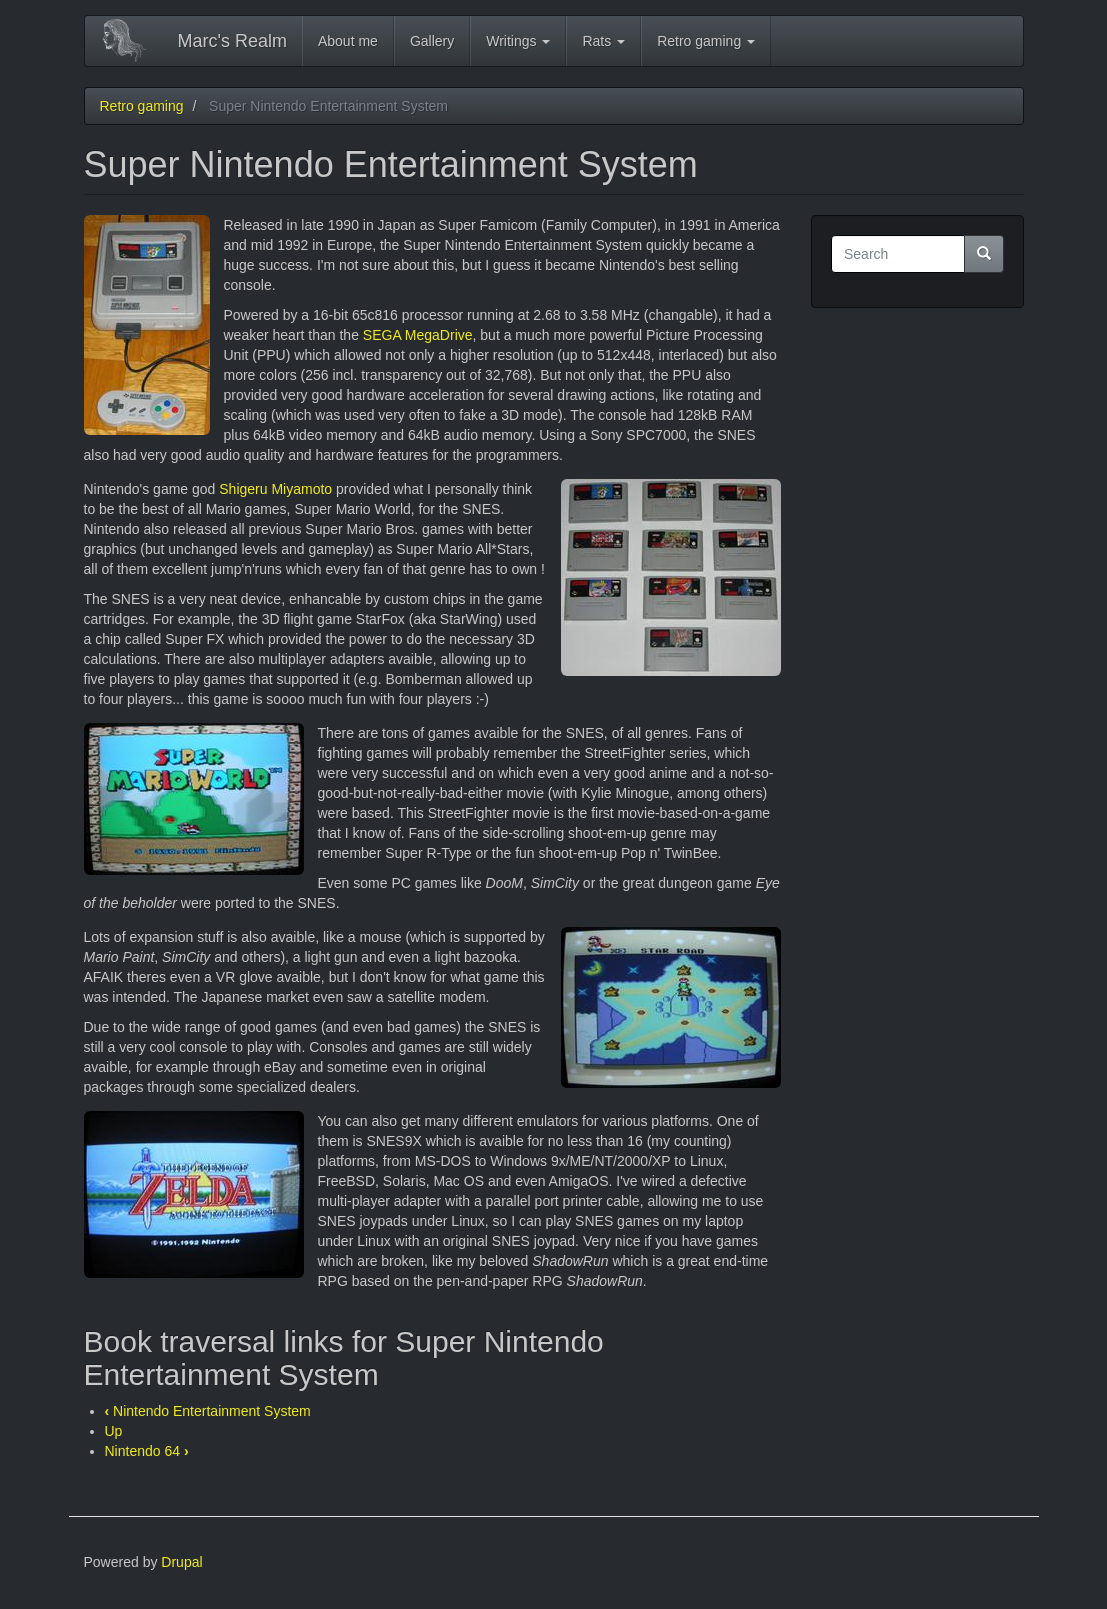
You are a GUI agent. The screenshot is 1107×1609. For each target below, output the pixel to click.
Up (114, 1431)
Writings (518, 41)
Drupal (181, 1562)
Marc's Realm (232, 41)
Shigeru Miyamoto (275, 489)
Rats (603, 41)
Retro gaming (706, 41)
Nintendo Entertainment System (208, 1411)
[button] (147, 325)
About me (348, 41)
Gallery (432, 41)
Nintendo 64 (147, 1451)
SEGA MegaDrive (418, 335)
